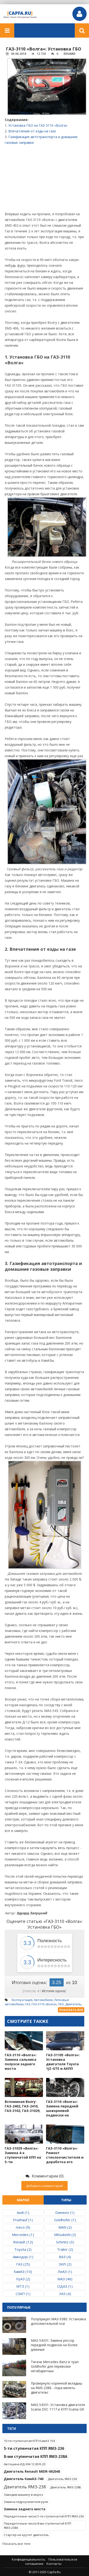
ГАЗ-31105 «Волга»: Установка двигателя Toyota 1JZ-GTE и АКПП (63, 2062)
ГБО (61, 2004)
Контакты (54, 2563)
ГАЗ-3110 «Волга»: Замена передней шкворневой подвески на (62, 2108)
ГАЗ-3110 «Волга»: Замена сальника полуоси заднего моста (21, 2062)
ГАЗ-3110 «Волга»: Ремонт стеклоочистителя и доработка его (65, 2155)
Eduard (69, 54)
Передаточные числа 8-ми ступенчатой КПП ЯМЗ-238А (37, 2525)
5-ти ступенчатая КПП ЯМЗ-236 (34, 2448)
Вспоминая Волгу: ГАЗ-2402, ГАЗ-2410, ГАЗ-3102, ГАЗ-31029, (22, 2106)
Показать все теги (16, 2543)
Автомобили (43, 2000)
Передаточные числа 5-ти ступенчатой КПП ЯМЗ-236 (44, 2516)
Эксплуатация (22, 2000)
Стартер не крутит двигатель (26, 2535)
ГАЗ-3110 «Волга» (44, 2004)
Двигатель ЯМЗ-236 (62, 2479)
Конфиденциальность (28, 2559)
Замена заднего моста (24, 2509)
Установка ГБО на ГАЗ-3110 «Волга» (37, 125)
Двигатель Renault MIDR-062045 (32, 2471)
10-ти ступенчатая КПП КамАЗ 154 (29, 2441)
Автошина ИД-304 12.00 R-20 (24, 2464)
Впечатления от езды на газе (32, 131)
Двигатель (73, 2004)
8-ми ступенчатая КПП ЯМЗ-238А (35, 2456)
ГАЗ (27, 2004)
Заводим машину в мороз (23, 2494)
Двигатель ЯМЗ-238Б (65, 2487)
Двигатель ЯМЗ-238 (25, 2487)
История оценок (53, 1991)
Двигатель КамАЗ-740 (23, 2478)
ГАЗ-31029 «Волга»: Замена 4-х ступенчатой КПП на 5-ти (23, 2155)
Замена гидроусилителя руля (26, 2502)
